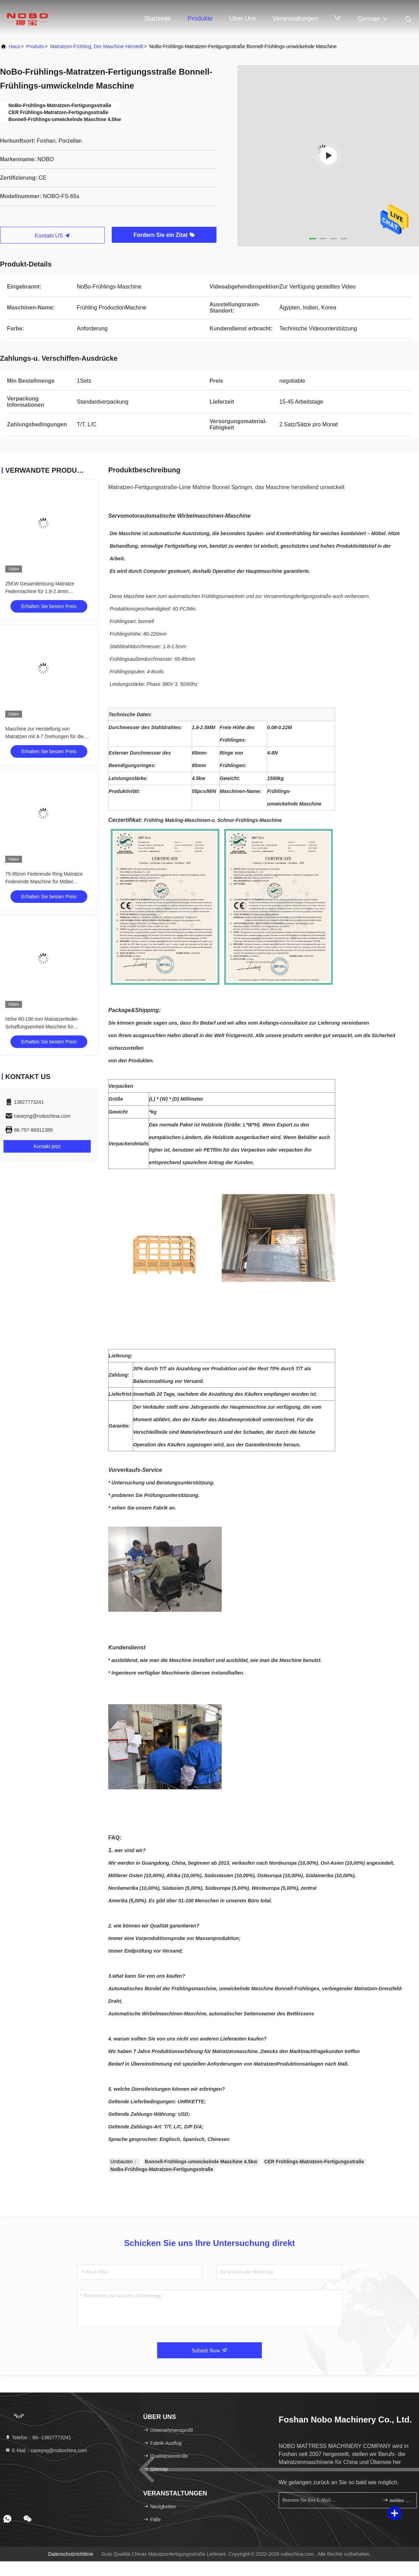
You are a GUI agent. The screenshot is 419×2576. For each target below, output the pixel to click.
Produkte (200, 18)
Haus (14, 46)
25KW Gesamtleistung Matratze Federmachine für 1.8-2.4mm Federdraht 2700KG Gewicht (39, 591)
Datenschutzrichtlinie (70, 2554)
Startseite (157, 18)
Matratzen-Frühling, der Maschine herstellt (96, 46)
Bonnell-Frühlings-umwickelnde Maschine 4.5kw (201, 2161)
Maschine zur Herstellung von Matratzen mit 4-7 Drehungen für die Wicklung (44, 736)
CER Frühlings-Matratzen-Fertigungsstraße (314, 2161)
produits (35, 46)
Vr (338, 17)
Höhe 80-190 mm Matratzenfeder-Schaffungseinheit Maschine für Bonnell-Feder (42, 1026)
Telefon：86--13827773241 (38, 2437)
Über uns (242, 18)
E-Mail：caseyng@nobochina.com (46, 2450)
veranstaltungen (295, 18)
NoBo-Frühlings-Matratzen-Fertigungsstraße (161, 2169)
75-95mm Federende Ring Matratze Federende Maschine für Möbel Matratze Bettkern (44, 881)
